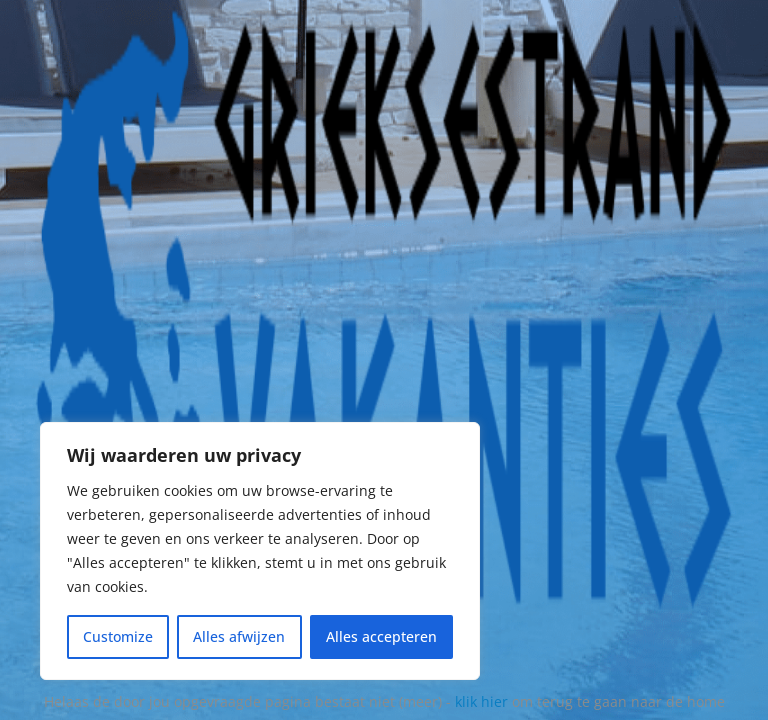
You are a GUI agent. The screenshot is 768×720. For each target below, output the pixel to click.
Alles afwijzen (239, 636)
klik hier (481, 701)
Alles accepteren (381, 636)
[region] (260, 551)
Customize (118, 636)
